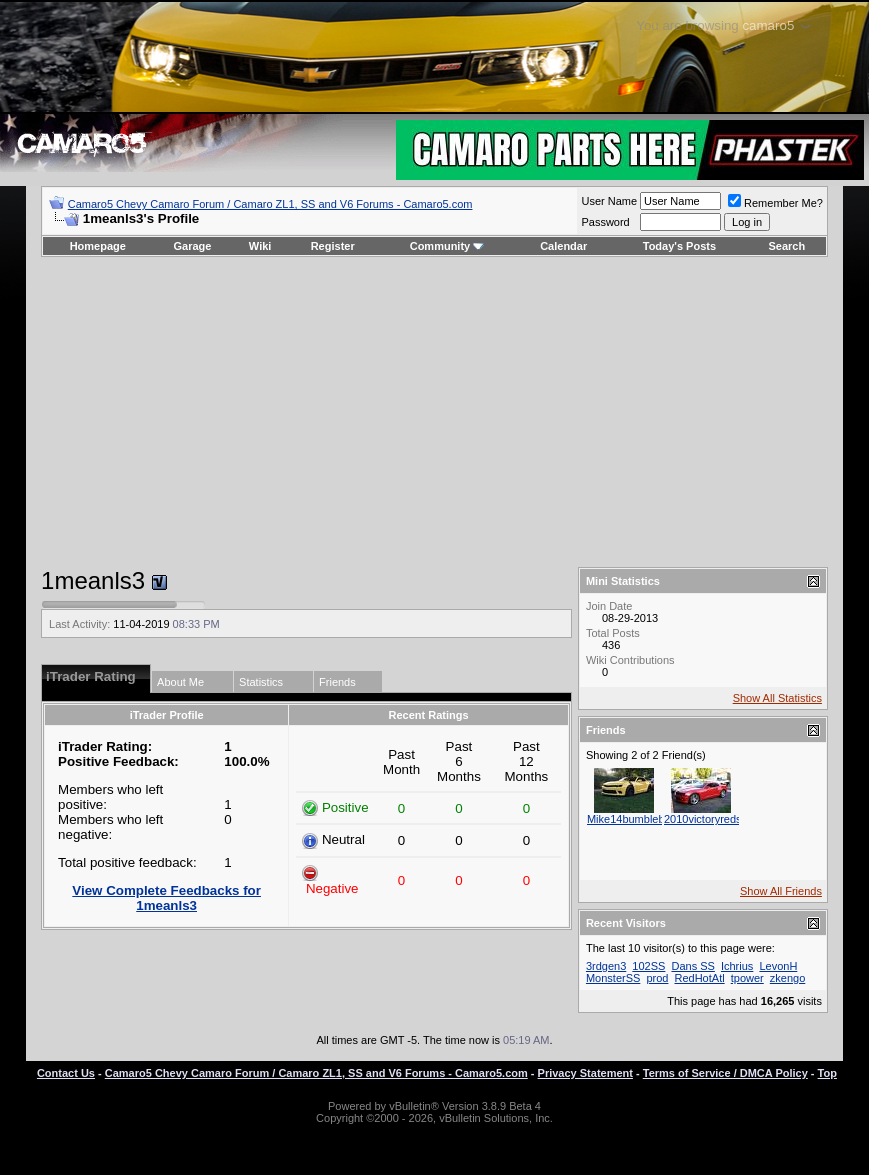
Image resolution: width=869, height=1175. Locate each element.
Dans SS (692, 966)
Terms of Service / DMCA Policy (725, 1073)
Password (605, 222)
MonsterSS (613, 978)
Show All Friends (781, 891)
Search (787, 246)
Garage (193, 246)
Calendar (563, 246)
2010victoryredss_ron (716, 819)
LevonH (778, 966)
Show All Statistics (777, 698)
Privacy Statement (585, 1073)
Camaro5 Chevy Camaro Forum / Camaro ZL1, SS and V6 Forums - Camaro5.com (270, 204)
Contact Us (66, 1073)
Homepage (98, 246)
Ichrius (737, 966)
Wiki (260, 246)
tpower (747, 978)
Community (447, 246)
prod (657, 978)
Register (333, 246)
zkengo (787, 978)
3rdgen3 (606, 966)
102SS (648, 966)
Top (827, 1073)
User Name (609, 201)
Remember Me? (775, 203)
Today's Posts (679, 246)
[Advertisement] (434, 412)
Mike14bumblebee (632, 819)
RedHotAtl (700, 978)
